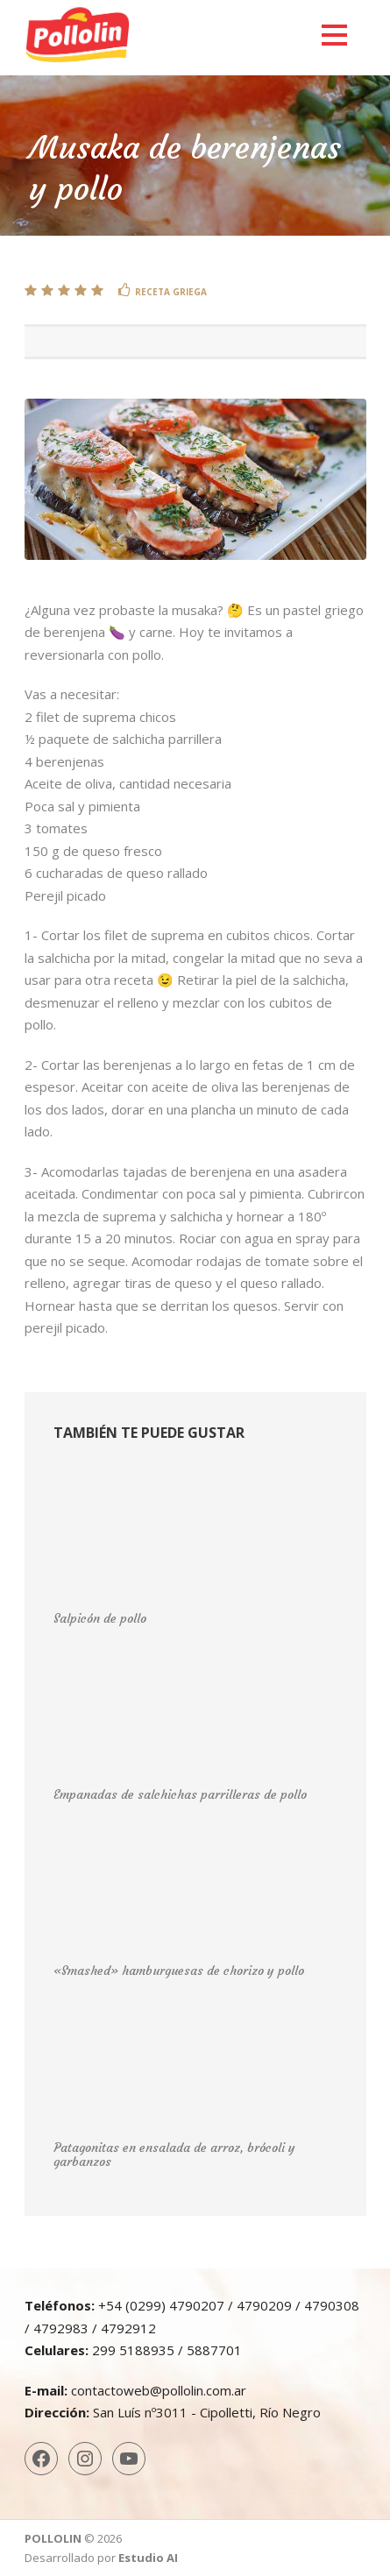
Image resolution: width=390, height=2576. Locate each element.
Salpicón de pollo (99, 1618)
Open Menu (334, 35)
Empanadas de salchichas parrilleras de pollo (180, 1794)
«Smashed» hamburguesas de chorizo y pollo (178, 1970)
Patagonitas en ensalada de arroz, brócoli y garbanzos (174, 2155)
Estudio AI (148, 2557)
